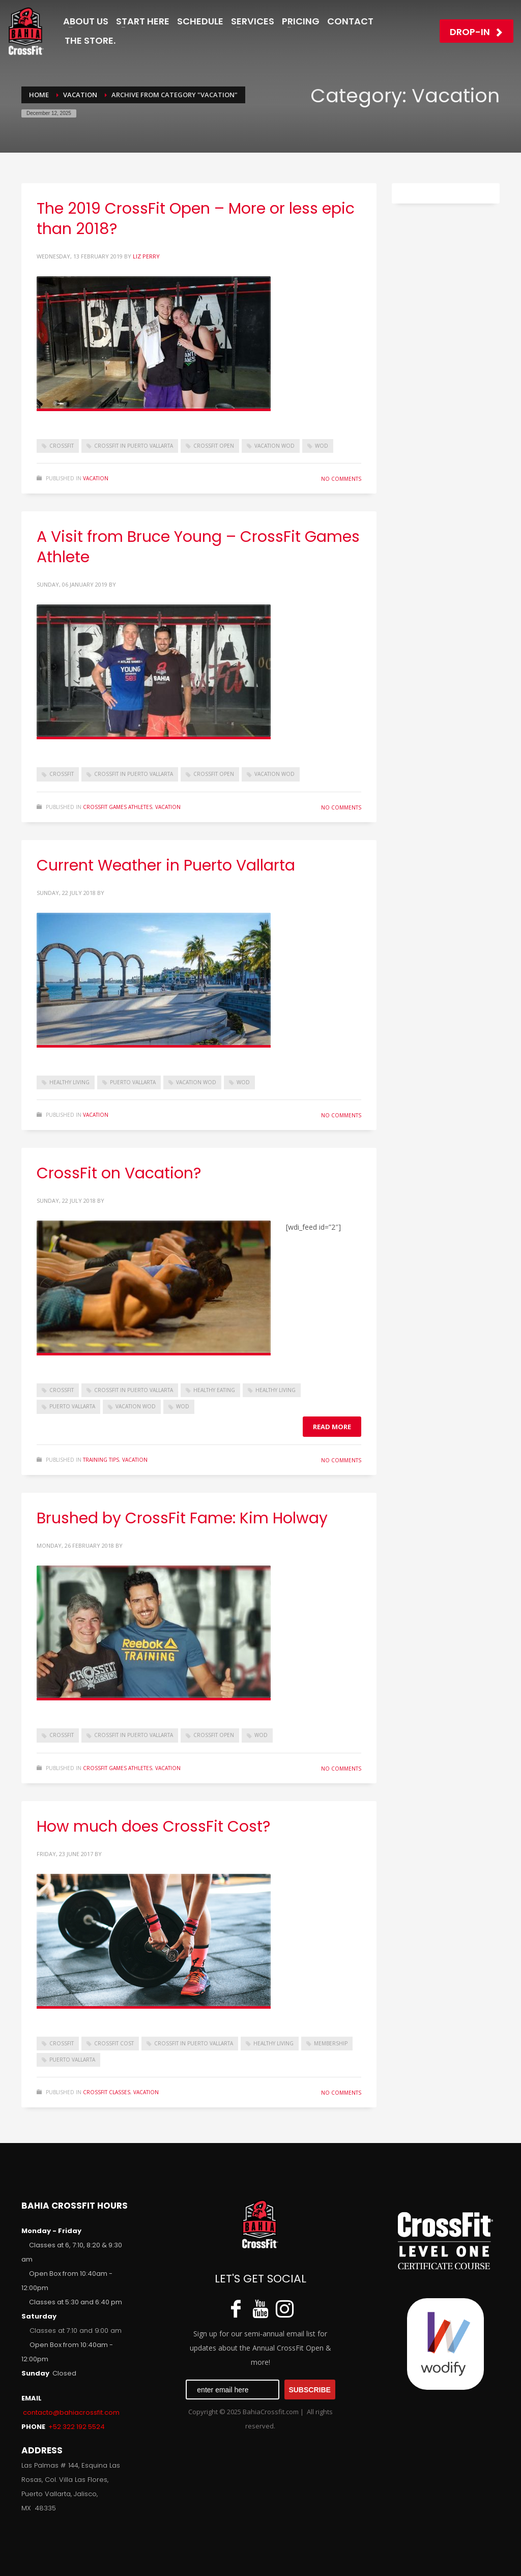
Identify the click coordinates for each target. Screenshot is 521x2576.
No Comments (341, 478)
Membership (331, 2043)
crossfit (61, 445)
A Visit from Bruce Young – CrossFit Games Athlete (198, 547)
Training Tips (101, 1459)
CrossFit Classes (106, 2092)
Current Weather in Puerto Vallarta (166, 865)
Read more (332, 1426)
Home (39, 94)
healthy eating (214, 1390)
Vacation (80, 94)
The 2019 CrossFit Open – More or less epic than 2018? (196, 219)
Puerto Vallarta (133, 1082)
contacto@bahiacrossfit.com (71, 2412)
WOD (321, 445)
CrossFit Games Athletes (117, 807)
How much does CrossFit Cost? (153, 1826)
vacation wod (274, 445)
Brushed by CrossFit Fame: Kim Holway (182, 1518)
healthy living (69, 1082)
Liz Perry (146, 256)
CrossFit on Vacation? (119, 1173)
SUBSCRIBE (309, 2390)
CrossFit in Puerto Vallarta (133, 445)
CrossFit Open (213, 445)
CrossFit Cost (114, 2043)
